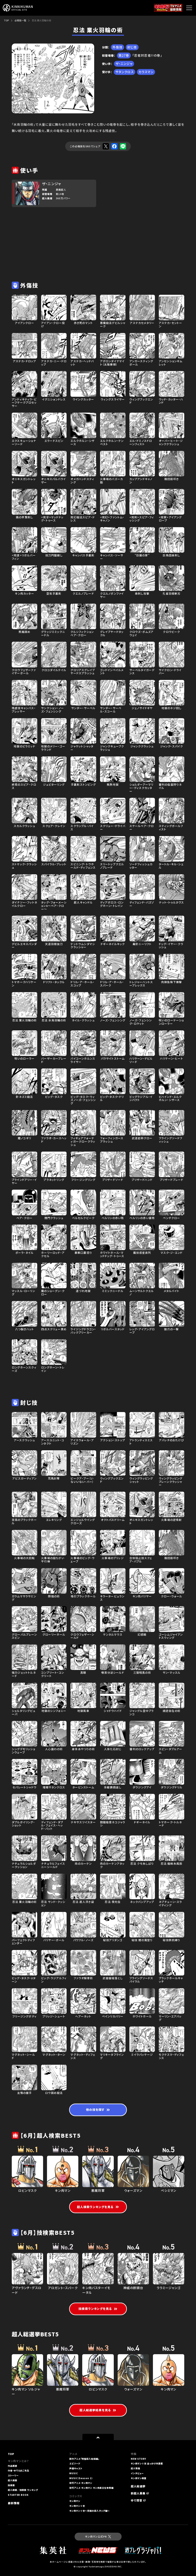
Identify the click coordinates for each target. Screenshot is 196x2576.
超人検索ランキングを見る (98, 2207)
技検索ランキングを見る (98, 2309)
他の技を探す (98, 2109)
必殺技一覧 (20, 20)
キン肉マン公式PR (98, 2536)
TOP (6, 20)
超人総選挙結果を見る (97, 2410)
